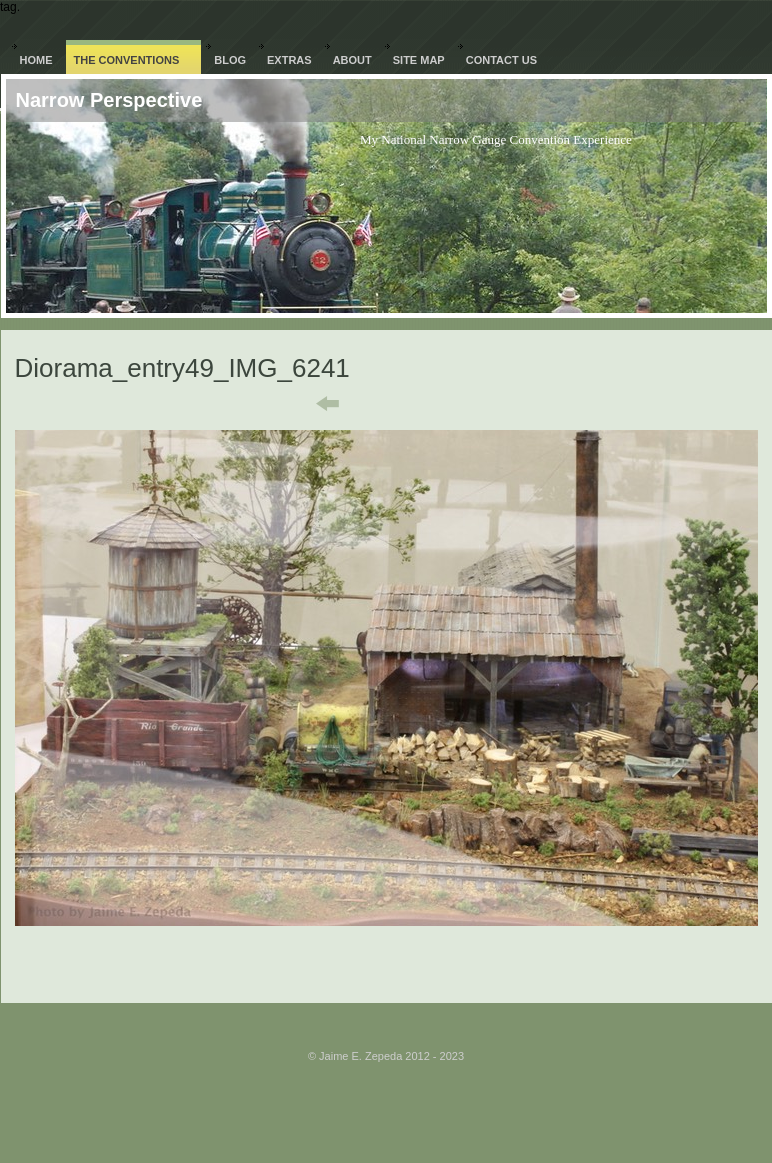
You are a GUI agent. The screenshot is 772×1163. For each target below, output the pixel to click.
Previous (314, 404)
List (398, 404)
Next (470, 404)
